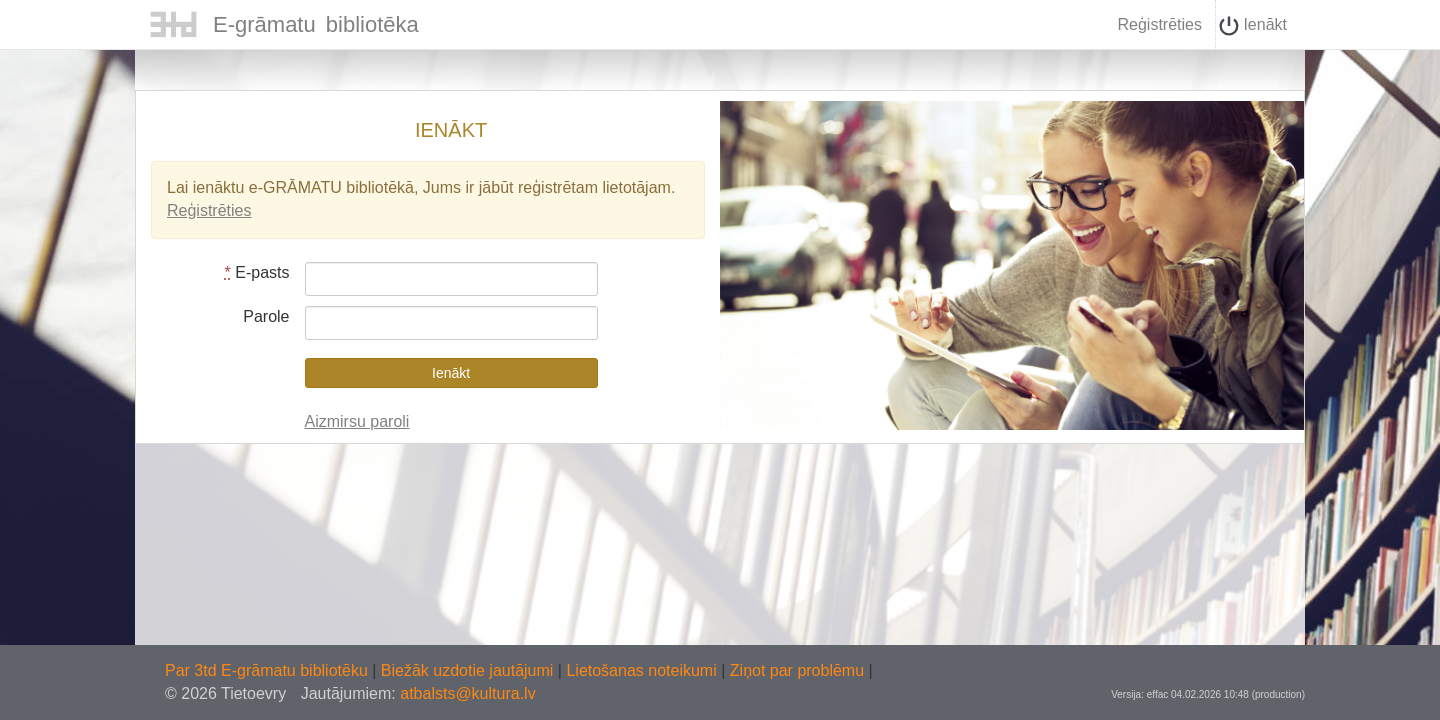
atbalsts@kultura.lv (467, 693)
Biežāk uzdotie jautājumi (469, 670)
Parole (266, 316)
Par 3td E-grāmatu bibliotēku (268, 670)
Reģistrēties (1159, 24)
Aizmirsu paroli (357, 421)
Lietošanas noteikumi (643, 670)
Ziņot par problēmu (797, 670)
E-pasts (257, 272)
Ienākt (1253, 26)
